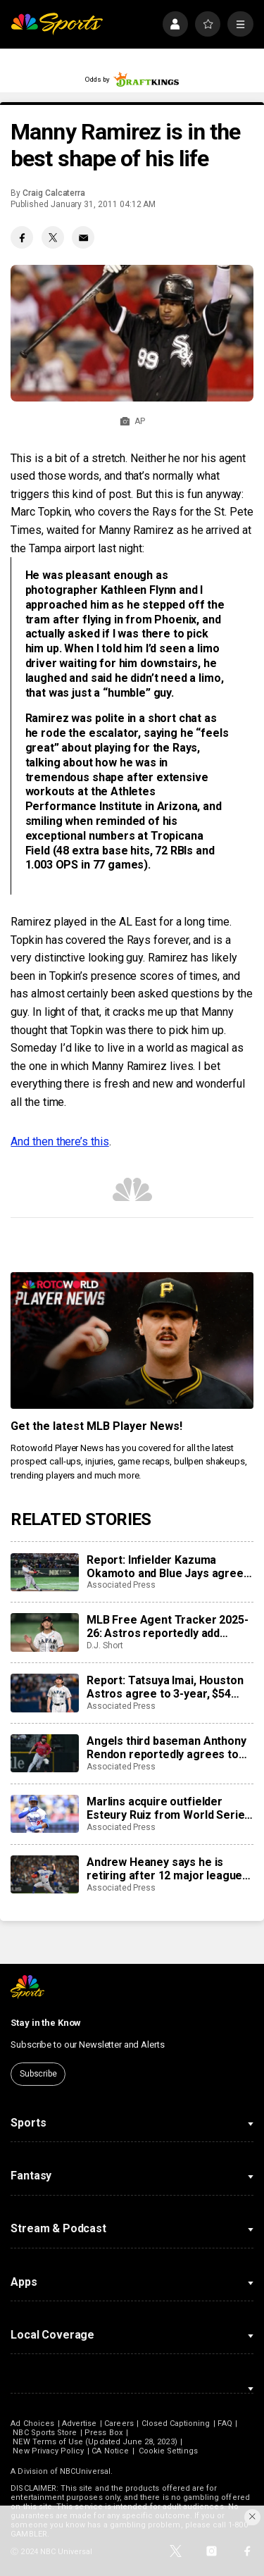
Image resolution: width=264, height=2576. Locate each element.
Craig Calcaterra (54, 193)
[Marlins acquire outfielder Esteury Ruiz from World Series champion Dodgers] (44, 1814)
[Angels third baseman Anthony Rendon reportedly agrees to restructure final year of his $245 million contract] (44, 1753)
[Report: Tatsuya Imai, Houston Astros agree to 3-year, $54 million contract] (44, 1693)
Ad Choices (32, 2423)
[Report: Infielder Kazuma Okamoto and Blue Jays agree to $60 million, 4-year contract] (44, 1572)
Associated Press (121, 1585)
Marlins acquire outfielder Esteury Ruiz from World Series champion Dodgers (169, 1808)
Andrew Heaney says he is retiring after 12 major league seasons (164, 1868)
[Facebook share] (22, 237)
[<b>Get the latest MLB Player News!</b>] (132, 1340)
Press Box (103, 2432)
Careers (118, 2423)
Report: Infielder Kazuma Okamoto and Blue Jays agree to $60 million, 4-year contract (165, 1566)
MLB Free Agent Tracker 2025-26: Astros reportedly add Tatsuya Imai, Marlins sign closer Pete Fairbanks (168, 1626)
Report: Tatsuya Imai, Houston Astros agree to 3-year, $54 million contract (165, 1687)
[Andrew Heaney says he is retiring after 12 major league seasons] (44, 1874)
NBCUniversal (85, 2471)
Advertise (79, 2423)
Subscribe (38, 2074)
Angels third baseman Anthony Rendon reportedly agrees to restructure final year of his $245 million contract (166, 1747)
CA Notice (110, 2451)
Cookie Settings (168, 2451)
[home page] (57, 24)
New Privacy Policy (48, 2451)
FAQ (225, 2423)
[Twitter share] (53, 237)
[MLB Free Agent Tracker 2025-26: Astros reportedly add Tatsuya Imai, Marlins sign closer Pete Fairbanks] (44, 1632)
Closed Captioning (176, 2423)
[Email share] (83, 237)
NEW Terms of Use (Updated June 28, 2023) (95, 2441)
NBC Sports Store (45, 2432)
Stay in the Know (46, 2022)
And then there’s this (59, 1141)
